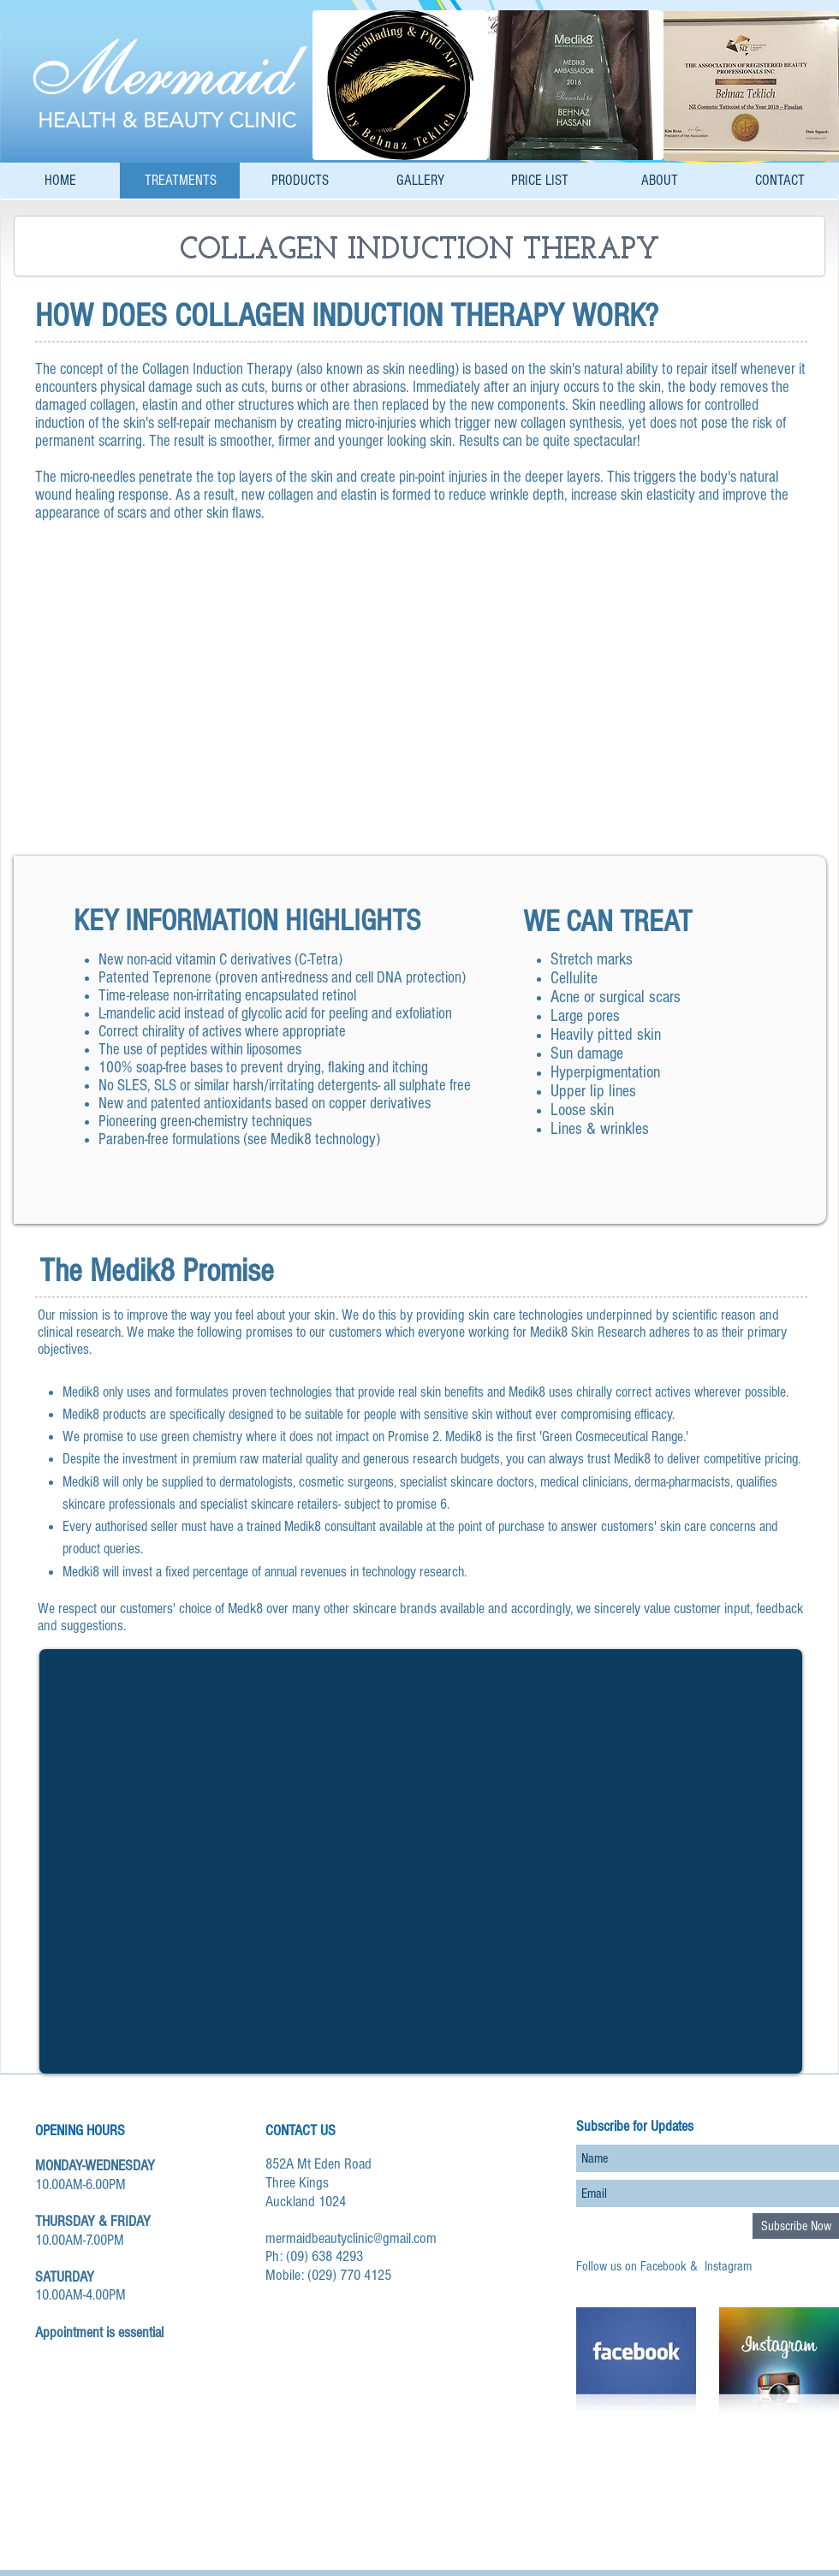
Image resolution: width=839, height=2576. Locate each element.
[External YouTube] (420, 1861)
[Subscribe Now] (796, 2226)
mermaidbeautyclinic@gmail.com (351, 2238)
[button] (420, 684)
